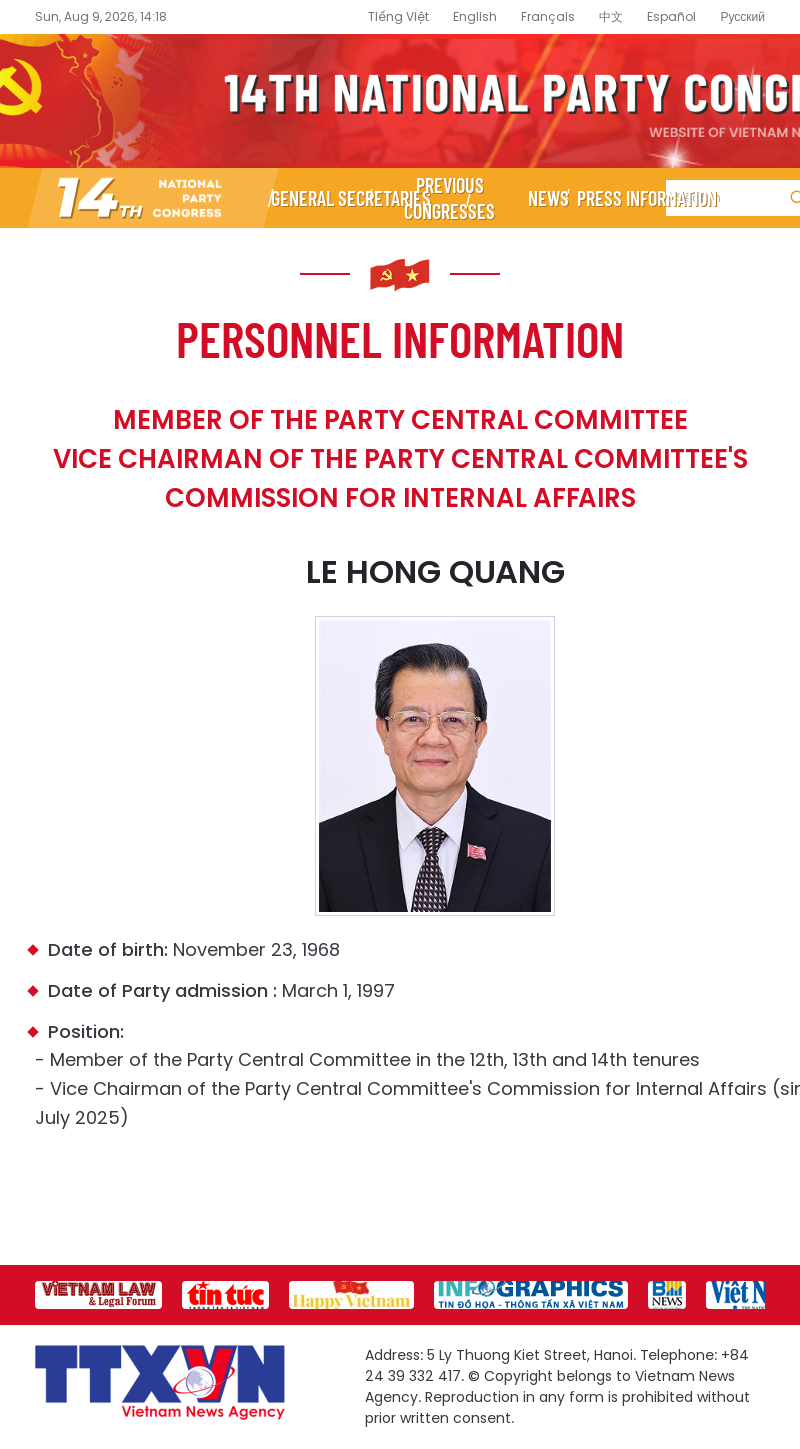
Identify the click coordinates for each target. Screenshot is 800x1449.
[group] (98, 1295)
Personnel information (400, 338)
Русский (742, 16)
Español (671, 16)
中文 (611, 16)
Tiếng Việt (398, 16)
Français (548, 16)
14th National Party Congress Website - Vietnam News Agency (400, 101)
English (475, 16)
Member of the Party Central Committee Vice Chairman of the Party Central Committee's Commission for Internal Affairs (400, 459)
